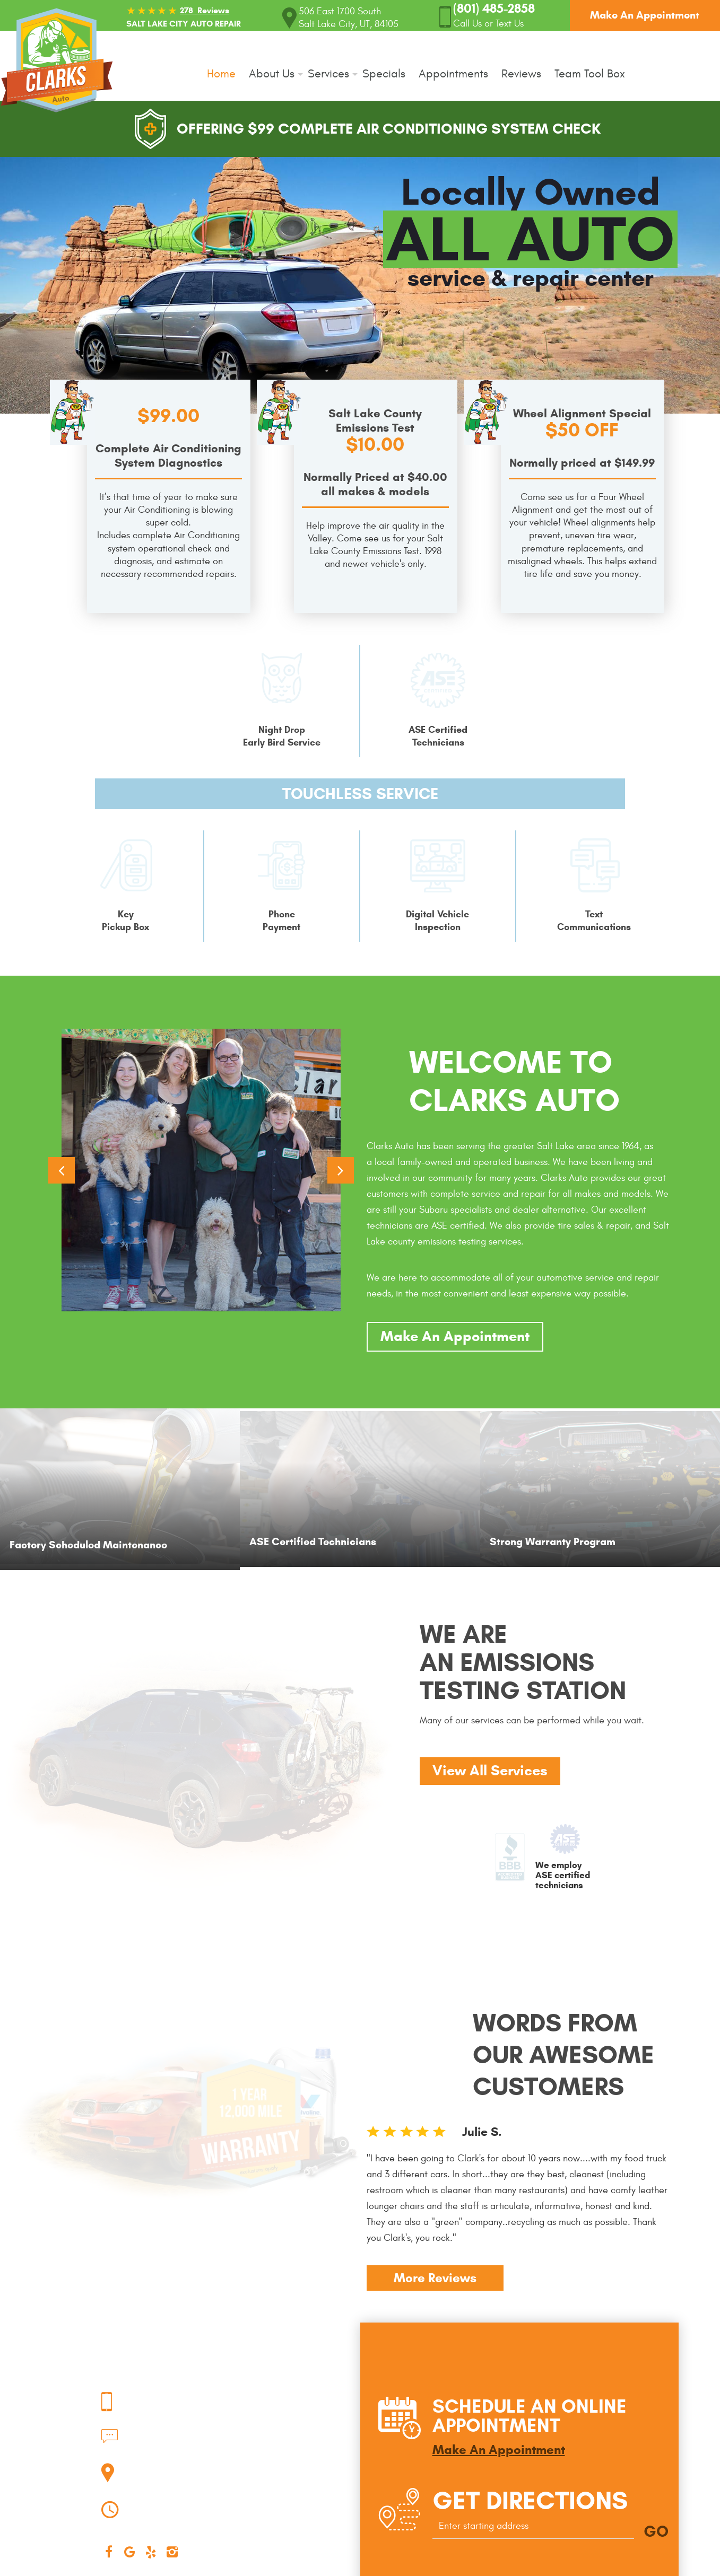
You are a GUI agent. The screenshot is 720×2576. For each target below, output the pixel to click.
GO (656, 2531)
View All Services (490, 1771)
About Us (271, 74)
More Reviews (435, 2278)
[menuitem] (225, 74)
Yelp (151, 2552)
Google (130, 2552)
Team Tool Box (589, 74)
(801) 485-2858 (234, 2433)
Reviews (521, 74)
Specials (383, 74)
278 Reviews (204, 10)
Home (221, 74)
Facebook (108, 2552)
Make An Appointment (644, 15)
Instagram (172, 2552)
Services (328, 74)
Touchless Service (360, 793)
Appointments (453, 74)
